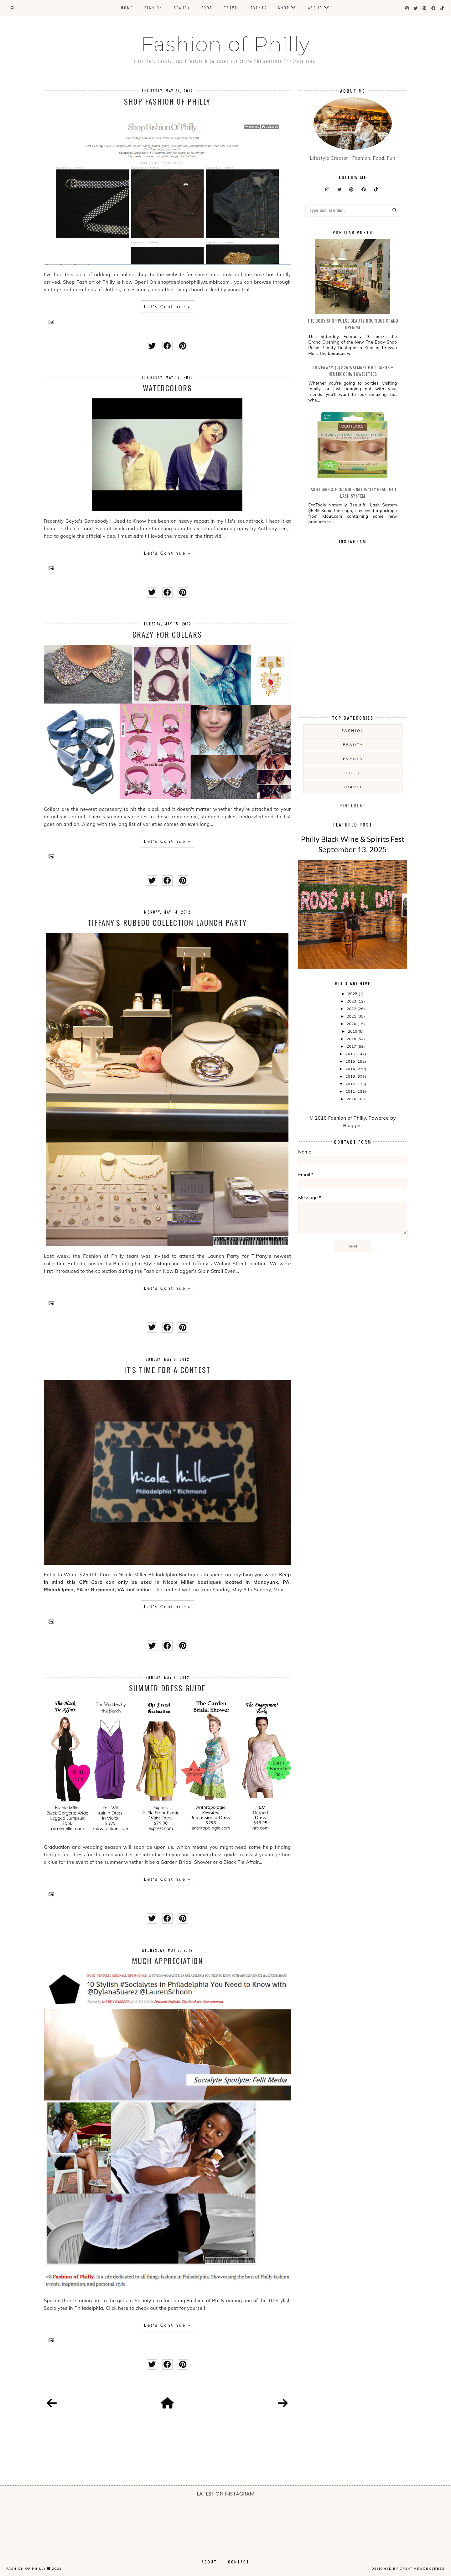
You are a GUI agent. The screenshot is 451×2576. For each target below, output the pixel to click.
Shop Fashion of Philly (167, 101)
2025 (353, 993)
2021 (352, 1016)
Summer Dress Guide (167, 1687)
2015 (350, 1061)
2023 (352, 1001)
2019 (353, 1031)
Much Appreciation (167, 1960)
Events (259, 7)
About (315, 7)
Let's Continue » (167, 306)
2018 (352, 1038)
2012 (350, 1083)
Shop (283, 7)
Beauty (182, 7)
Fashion (153, 7)
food (353, 772)
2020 (352, 1023)
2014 (350, 1068)
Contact (239, 2561)
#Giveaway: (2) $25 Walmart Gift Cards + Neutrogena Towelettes (352, 370)
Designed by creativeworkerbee (408, 2568)
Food (207, 7)
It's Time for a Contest (167, 1369)
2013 (350, 1076)
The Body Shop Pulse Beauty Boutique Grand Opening (352, 323)
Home (127, 7)
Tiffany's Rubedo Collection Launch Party (167, 922)
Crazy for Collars (167, 634)
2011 (350, 1091)
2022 (352, 1008)
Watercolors (167, 387)
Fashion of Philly (225, 44)
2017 (352, 1046)
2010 (352, 1098)
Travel (232, 7)
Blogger (352, 1125)
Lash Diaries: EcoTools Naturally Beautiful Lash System (352, 492)
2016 (350, 1053)
